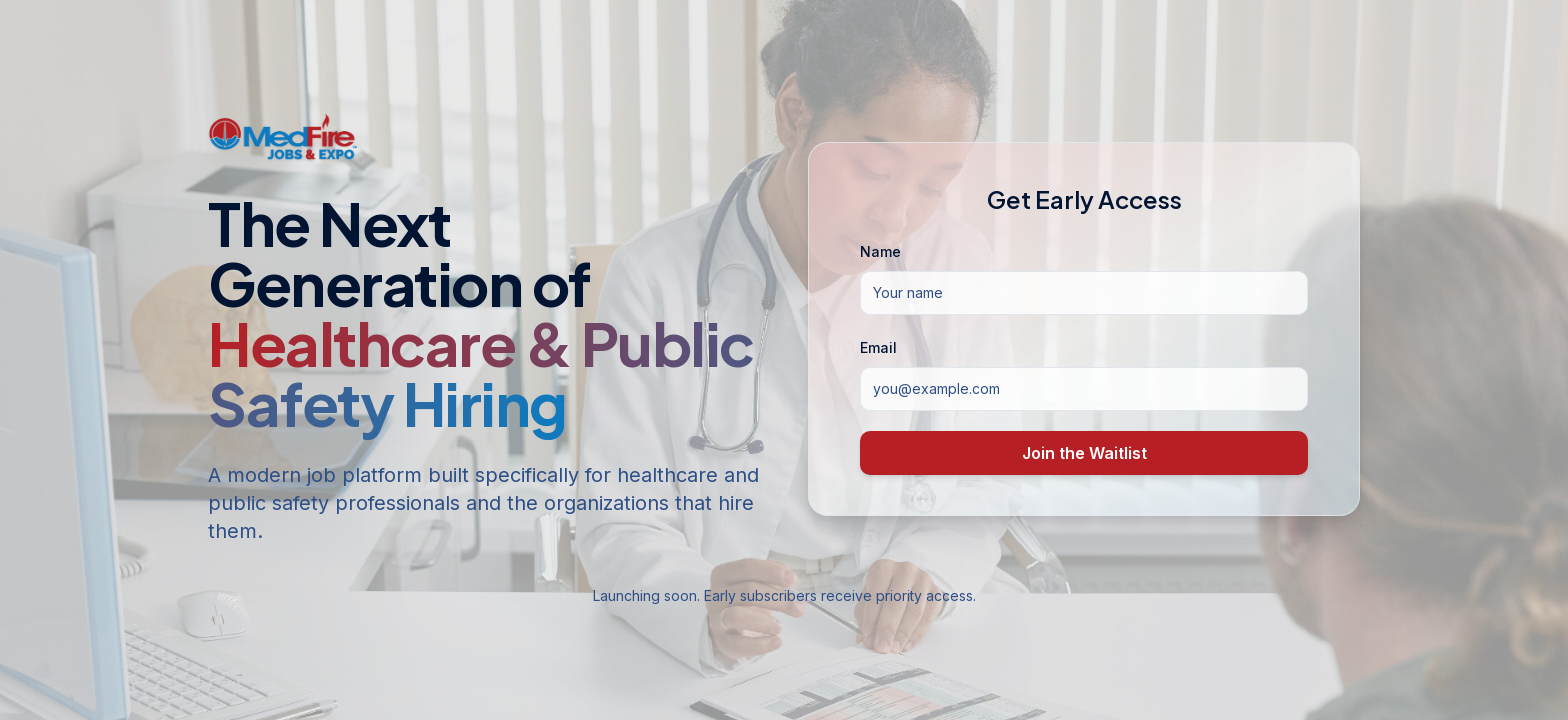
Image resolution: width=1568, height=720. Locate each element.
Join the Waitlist (1084, 453)
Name (880, 251)
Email (878, 347)
